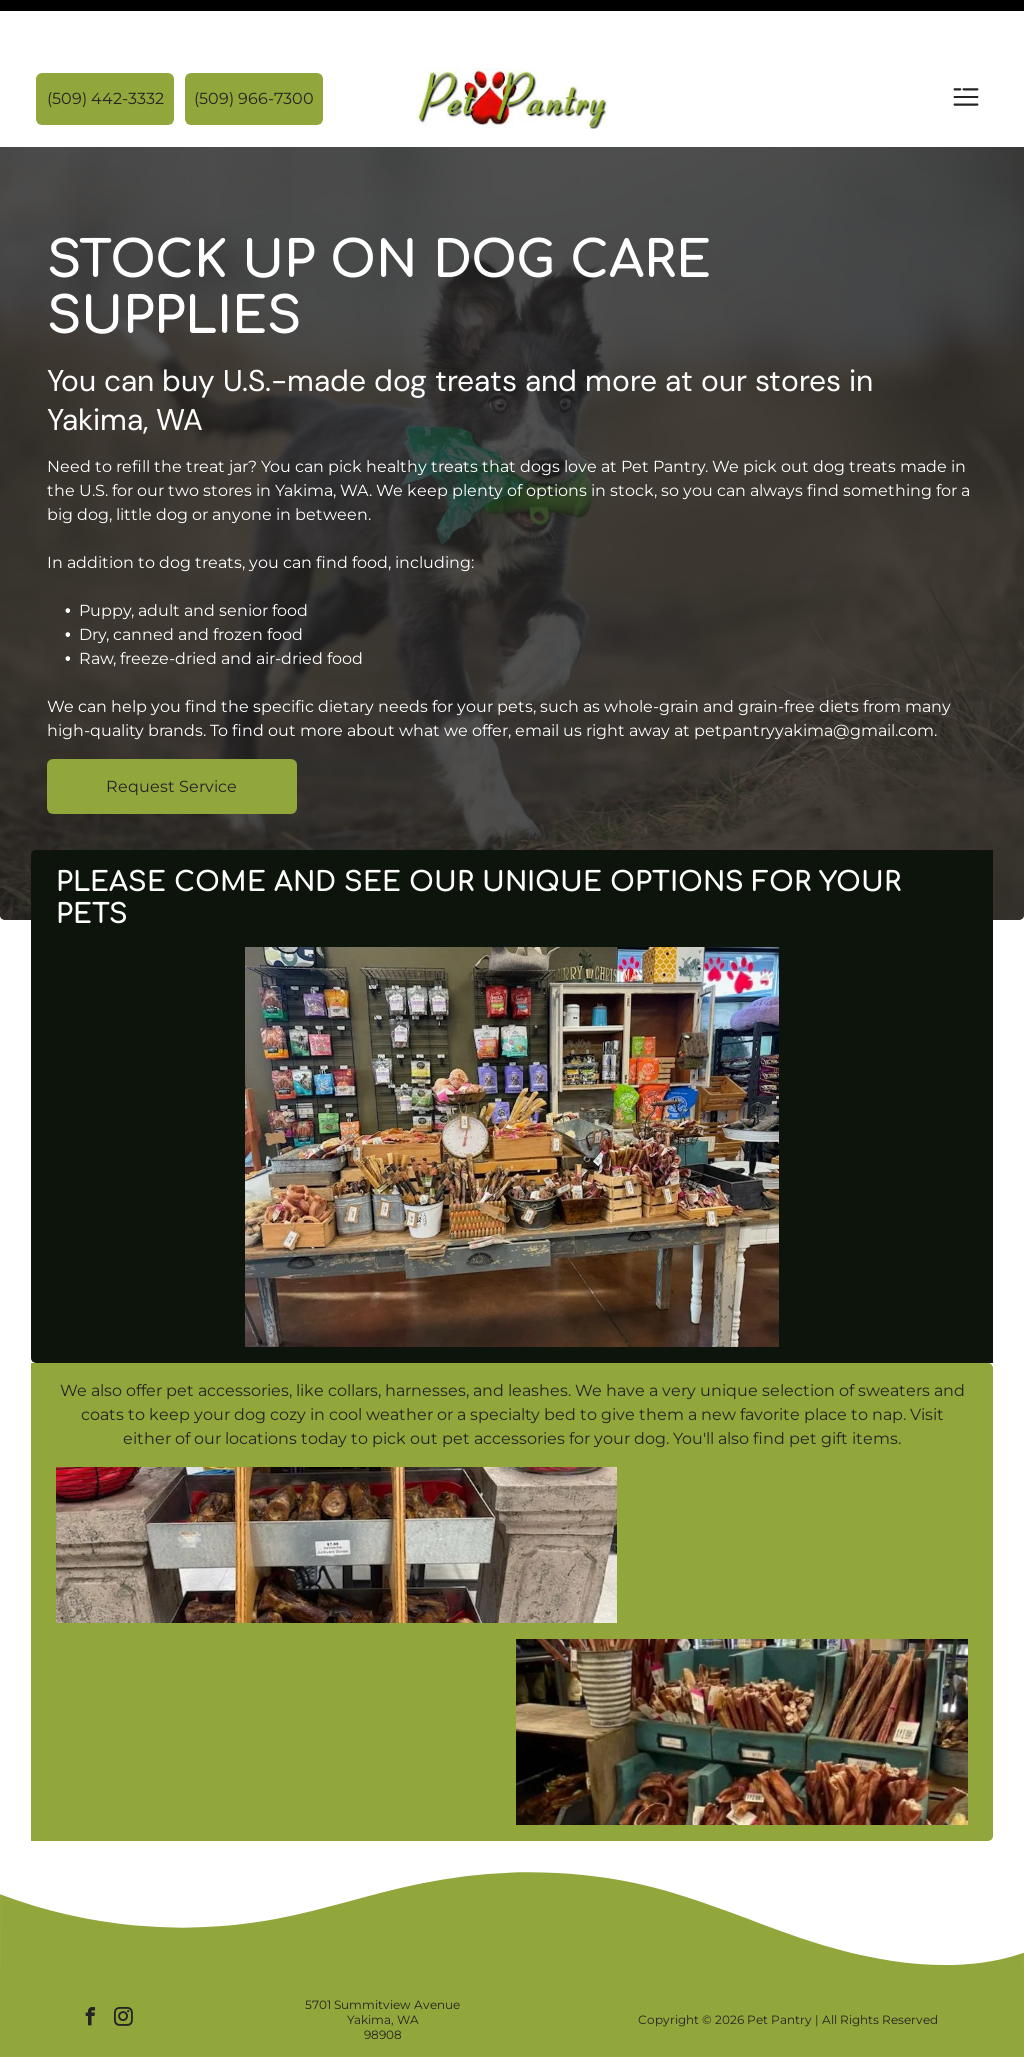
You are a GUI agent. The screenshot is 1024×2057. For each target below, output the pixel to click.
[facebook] (90, 1969)
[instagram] (123, 1969)
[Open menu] (966, 48)
